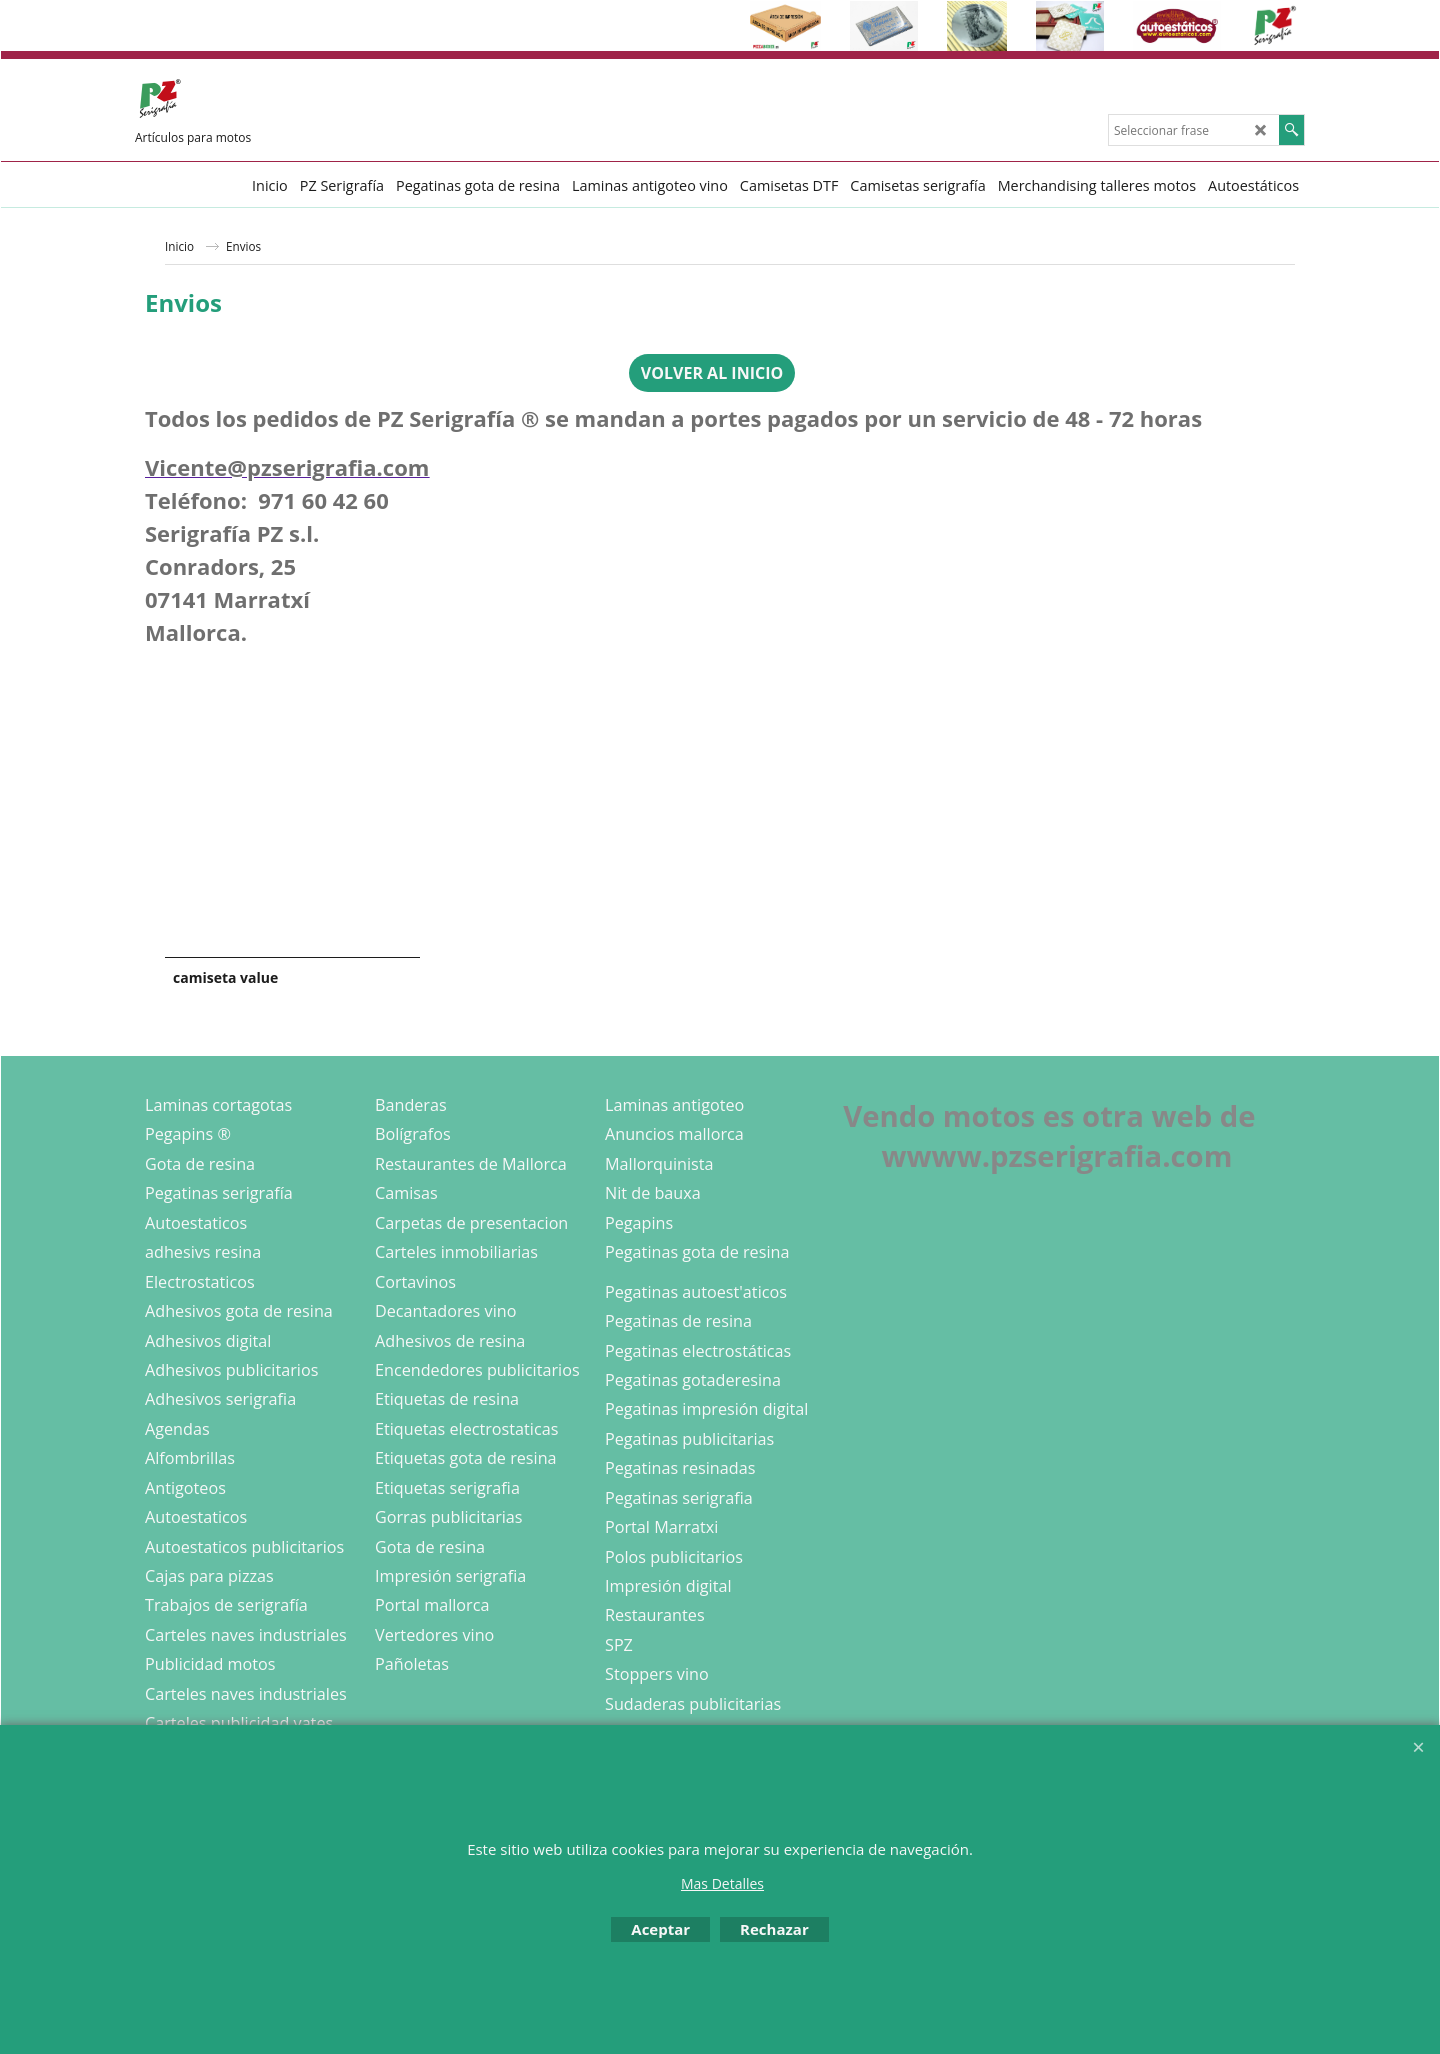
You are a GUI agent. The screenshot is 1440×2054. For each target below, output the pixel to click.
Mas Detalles (722, 1883)
